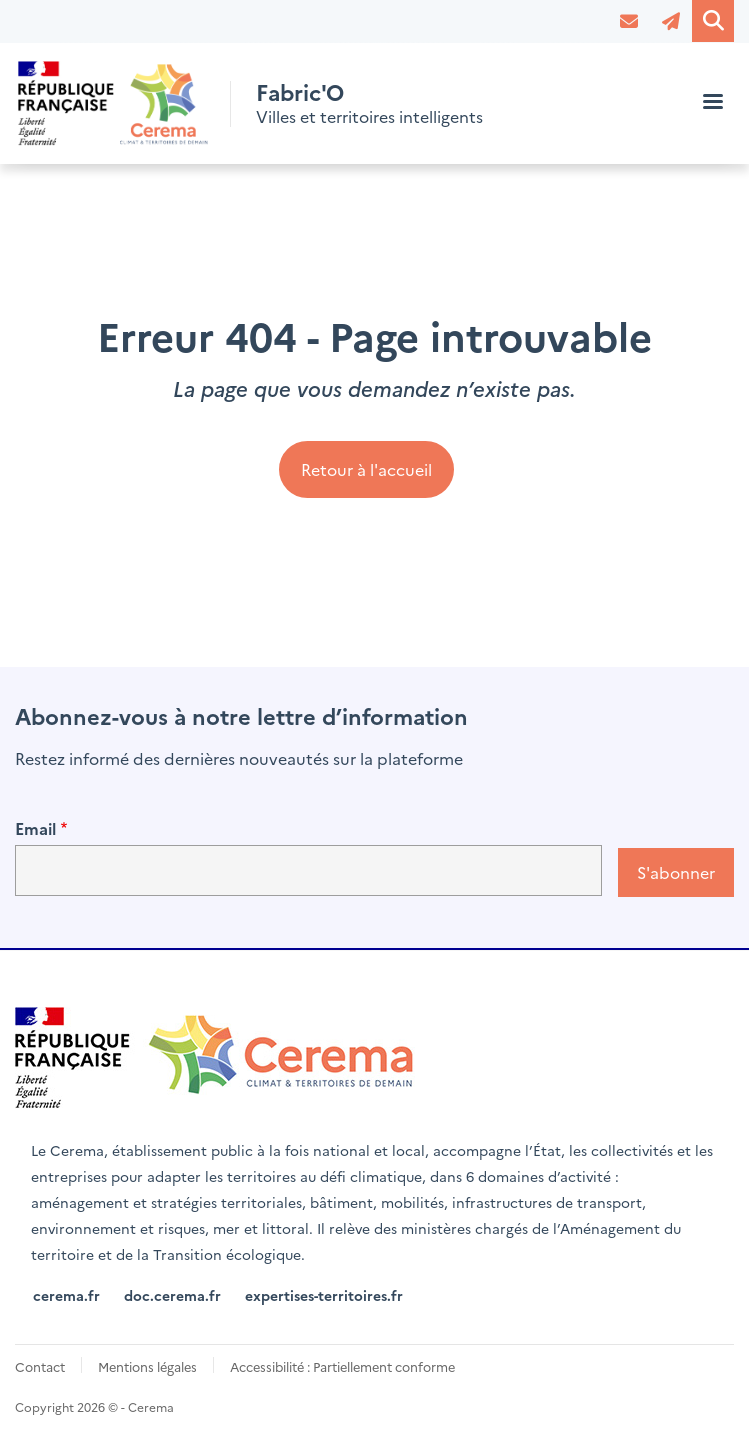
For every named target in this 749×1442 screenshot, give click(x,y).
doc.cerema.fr (172, 1295)
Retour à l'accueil (366, 469)
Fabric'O (302, 91)
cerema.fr (66, 1295)
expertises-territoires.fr (324, 1295)
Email (35, 828)
